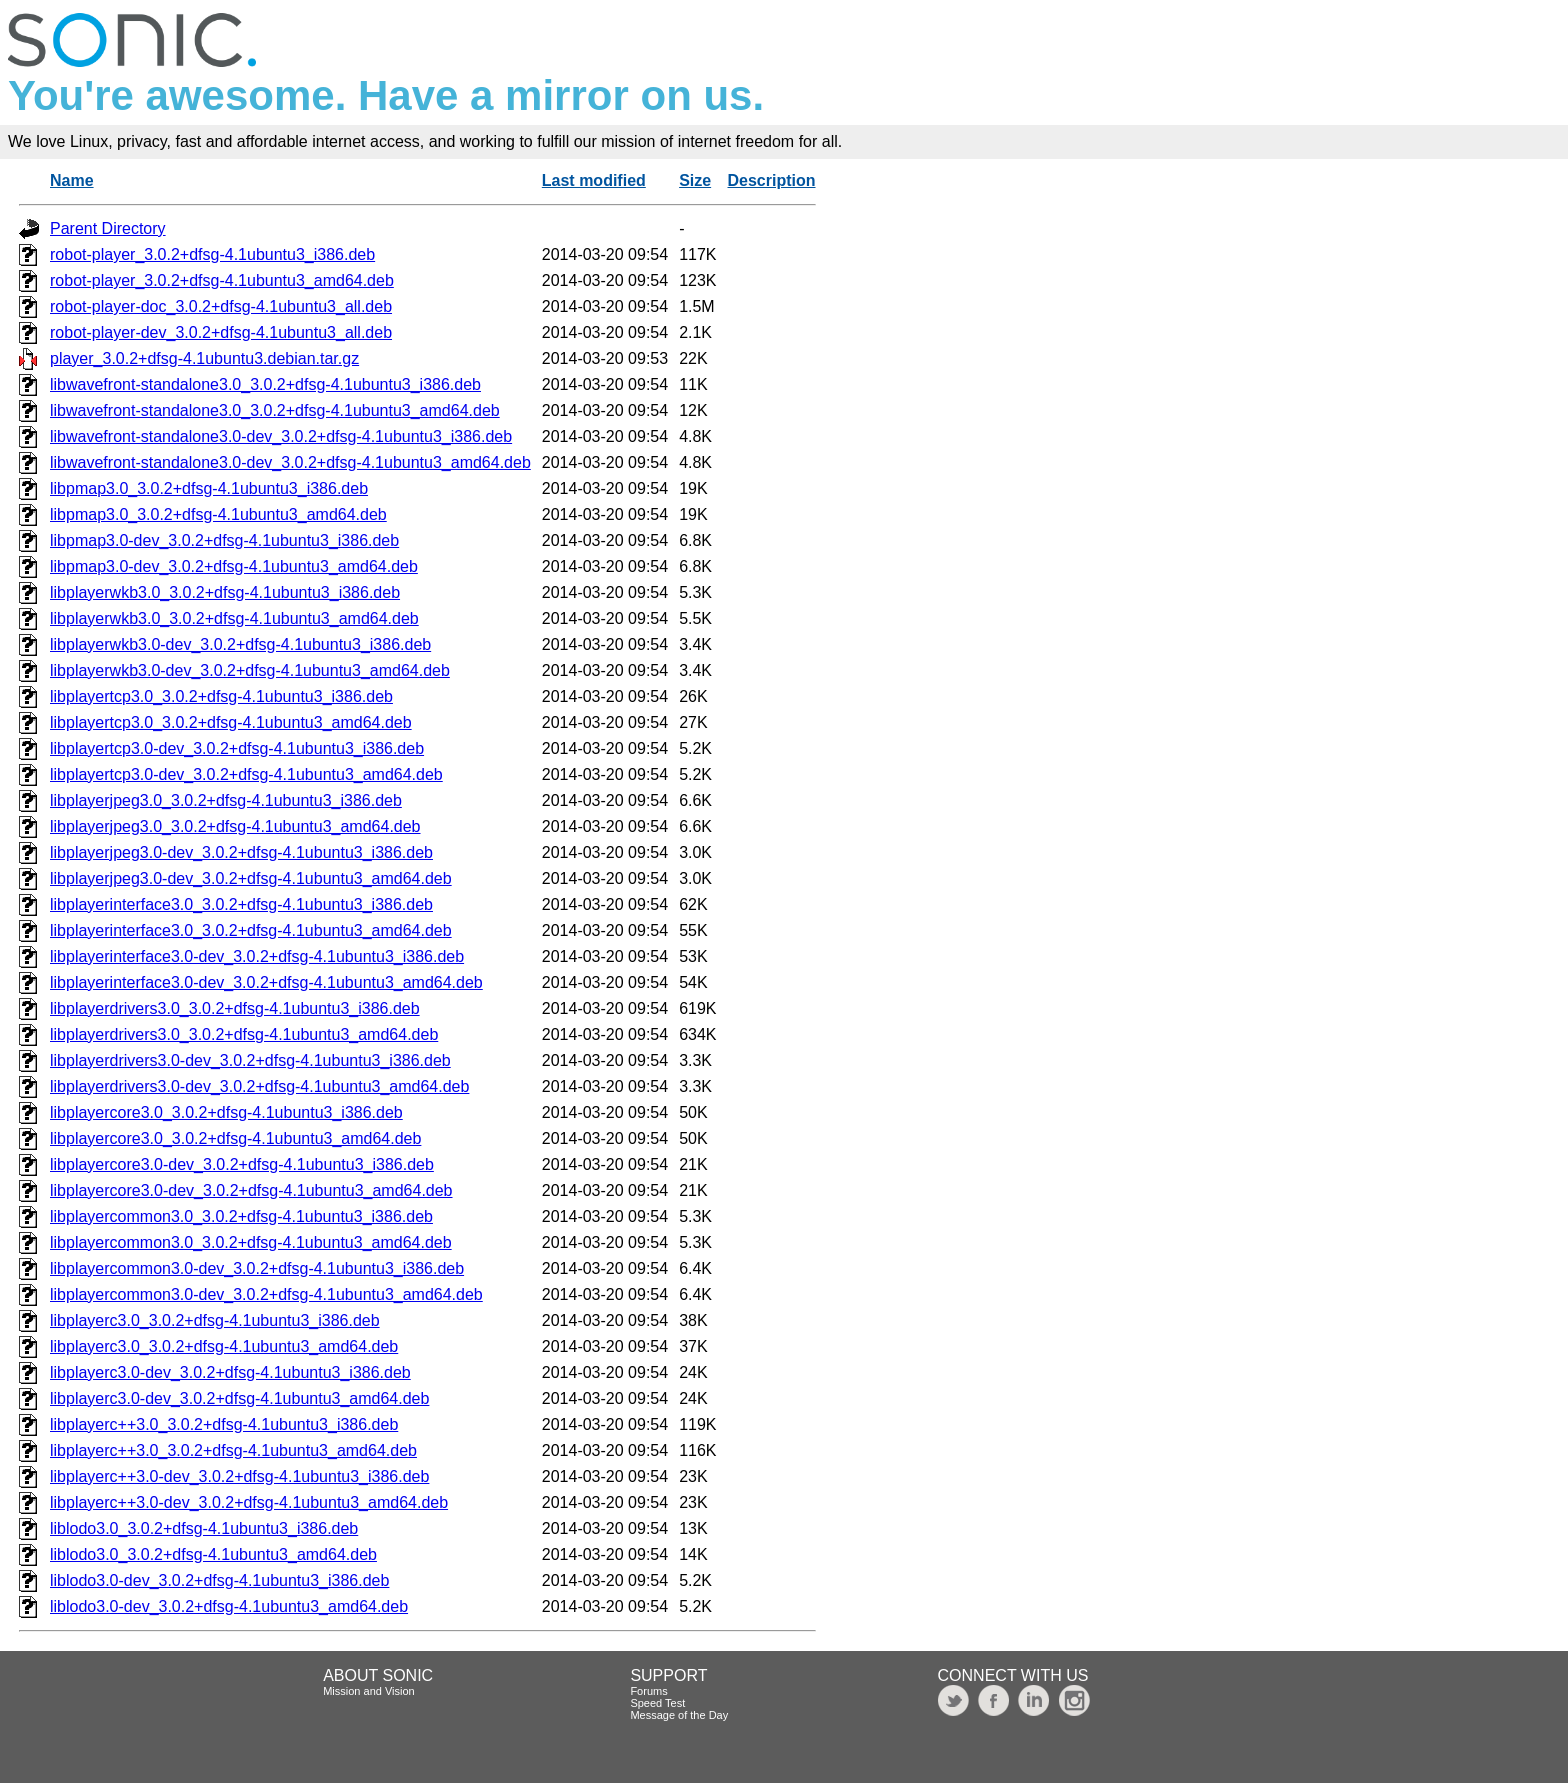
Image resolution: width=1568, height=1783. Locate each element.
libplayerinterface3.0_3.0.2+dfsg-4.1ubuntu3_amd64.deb (251, 930)
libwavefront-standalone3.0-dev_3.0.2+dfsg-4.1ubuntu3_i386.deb (281, 436)
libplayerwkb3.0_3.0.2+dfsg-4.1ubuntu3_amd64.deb (234, 618)
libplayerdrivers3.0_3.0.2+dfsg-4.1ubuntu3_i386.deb (235, 1008)
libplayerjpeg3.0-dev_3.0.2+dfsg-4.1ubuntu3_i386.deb (241, 852)
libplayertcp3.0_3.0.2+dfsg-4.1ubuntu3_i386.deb (221, 696)
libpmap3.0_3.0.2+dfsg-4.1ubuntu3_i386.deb (209, 488)
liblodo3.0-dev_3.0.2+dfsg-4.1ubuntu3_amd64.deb (229, 1606)
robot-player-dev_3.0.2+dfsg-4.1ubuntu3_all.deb (221, 332)
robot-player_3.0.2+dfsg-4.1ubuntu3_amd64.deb (222, 280)
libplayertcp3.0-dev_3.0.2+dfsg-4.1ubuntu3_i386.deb (237, 748)
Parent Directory (108, 228)
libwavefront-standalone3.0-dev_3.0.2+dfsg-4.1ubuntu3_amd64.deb (290, 462)
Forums (648, 1691)
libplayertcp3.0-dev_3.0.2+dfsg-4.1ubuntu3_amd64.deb (246, 774)
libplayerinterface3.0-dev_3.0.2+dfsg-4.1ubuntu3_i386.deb (257, 956)
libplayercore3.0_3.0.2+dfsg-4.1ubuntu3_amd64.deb (235, 1138)
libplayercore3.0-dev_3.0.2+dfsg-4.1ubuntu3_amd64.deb (251, 1190)
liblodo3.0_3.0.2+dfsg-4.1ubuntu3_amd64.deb (213, 1554)
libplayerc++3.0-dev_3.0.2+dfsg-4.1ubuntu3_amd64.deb (249, 1502)
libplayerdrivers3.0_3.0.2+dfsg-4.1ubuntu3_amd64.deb (244, 1034)
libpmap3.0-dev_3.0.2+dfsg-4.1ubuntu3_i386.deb (224, 540)
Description (772, 180)
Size (695, 180)
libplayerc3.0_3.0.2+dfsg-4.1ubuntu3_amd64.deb (224, 1346)
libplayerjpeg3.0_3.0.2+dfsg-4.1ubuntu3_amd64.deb (235, 826)
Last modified (594, 180)
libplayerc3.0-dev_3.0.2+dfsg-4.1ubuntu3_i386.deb (230, 1372)
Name (72, 180)
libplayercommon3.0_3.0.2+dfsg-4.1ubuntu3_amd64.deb (251, 1242)
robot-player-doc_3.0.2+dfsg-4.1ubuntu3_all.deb (221, 306)
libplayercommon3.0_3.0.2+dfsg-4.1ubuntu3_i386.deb (241, 1216)
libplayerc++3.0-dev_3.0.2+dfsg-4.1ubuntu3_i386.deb (239, 1476)
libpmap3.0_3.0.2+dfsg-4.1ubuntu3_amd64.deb (218, 514)
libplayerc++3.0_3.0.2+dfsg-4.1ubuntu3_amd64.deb (233, 1450)
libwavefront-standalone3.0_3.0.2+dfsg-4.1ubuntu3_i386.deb (265, 384)
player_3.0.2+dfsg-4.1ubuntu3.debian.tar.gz (204, 358)
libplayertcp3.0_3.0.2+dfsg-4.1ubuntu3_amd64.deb (231, 722)
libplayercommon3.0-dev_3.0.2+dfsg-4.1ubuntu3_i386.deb (257, 1268)
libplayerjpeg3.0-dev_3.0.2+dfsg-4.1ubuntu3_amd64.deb (251, 878)
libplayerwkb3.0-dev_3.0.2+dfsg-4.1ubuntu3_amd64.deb (250, 670)
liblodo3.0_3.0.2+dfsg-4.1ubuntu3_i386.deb (204, 1528)
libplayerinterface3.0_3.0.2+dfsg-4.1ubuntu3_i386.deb (241, 904)
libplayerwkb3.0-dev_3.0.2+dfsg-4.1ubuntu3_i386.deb (240, 644)
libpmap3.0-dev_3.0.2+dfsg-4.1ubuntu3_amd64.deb (234, 566)
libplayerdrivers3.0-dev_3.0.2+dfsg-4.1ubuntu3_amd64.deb (259, 1086)
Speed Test (657, 1703)
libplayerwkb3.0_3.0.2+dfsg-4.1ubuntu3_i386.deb (225, 592)
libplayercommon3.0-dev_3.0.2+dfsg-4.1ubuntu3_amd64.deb (266, 1294)
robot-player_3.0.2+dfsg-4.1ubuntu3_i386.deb (212, 254)
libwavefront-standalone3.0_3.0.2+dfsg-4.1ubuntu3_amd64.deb (275, 410)
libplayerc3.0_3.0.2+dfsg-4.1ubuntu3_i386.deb (215, 1320)
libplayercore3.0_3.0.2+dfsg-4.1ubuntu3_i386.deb (226, 1112)
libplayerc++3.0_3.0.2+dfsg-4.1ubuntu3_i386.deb (224, 1424)
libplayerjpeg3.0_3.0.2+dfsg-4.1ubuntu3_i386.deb (226, 800)
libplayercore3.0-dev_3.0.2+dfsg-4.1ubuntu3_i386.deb (242, 1164)
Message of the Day (679, 1715)
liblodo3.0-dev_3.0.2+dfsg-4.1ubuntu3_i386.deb (219, 1580)
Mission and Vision (369, 1691)
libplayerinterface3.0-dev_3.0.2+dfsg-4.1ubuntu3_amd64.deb (266, 982)
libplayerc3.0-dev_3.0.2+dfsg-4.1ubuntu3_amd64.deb (239, 1398)
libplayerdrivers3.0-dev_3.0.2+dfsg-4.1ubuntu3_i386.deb (250, 1060)
